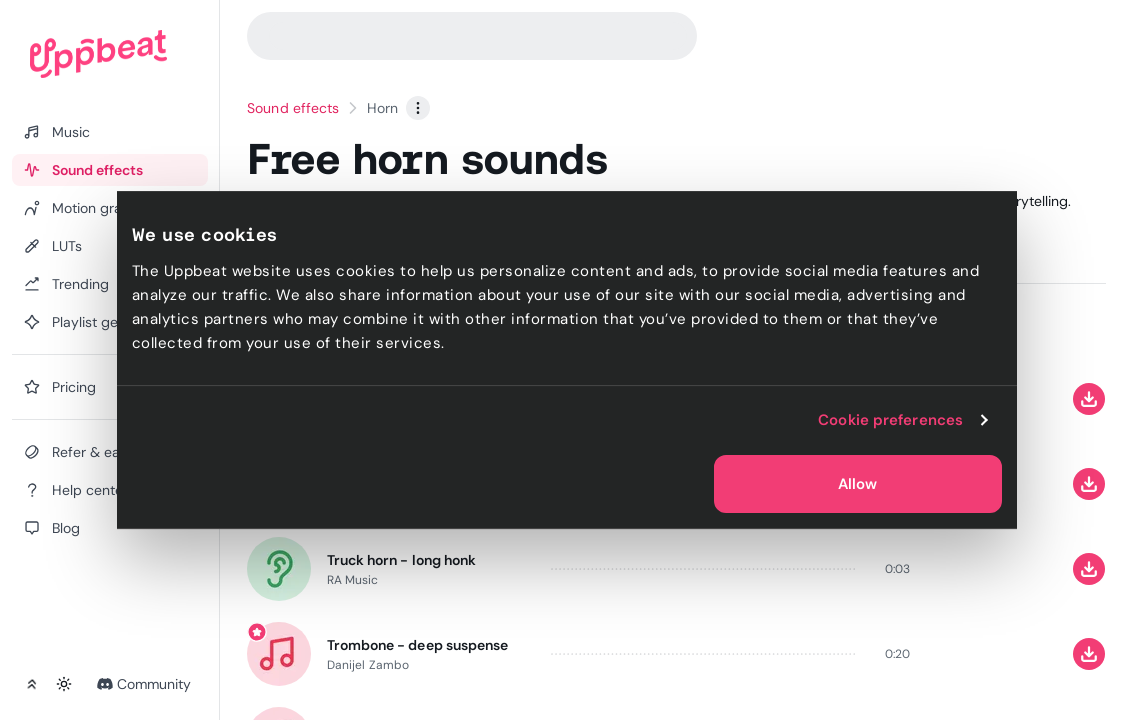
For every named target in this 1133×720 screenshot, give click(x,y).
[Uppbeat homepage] (98, 54)
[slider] (704, 568)
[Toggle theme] (64, 684)
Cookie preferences (890, 420)
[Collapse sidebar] (32, 684)
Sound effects (293, 108)
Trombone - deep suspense (417, 644)
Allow (857, 484)
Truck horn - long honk (401, 559)
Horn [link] (382, 108)
